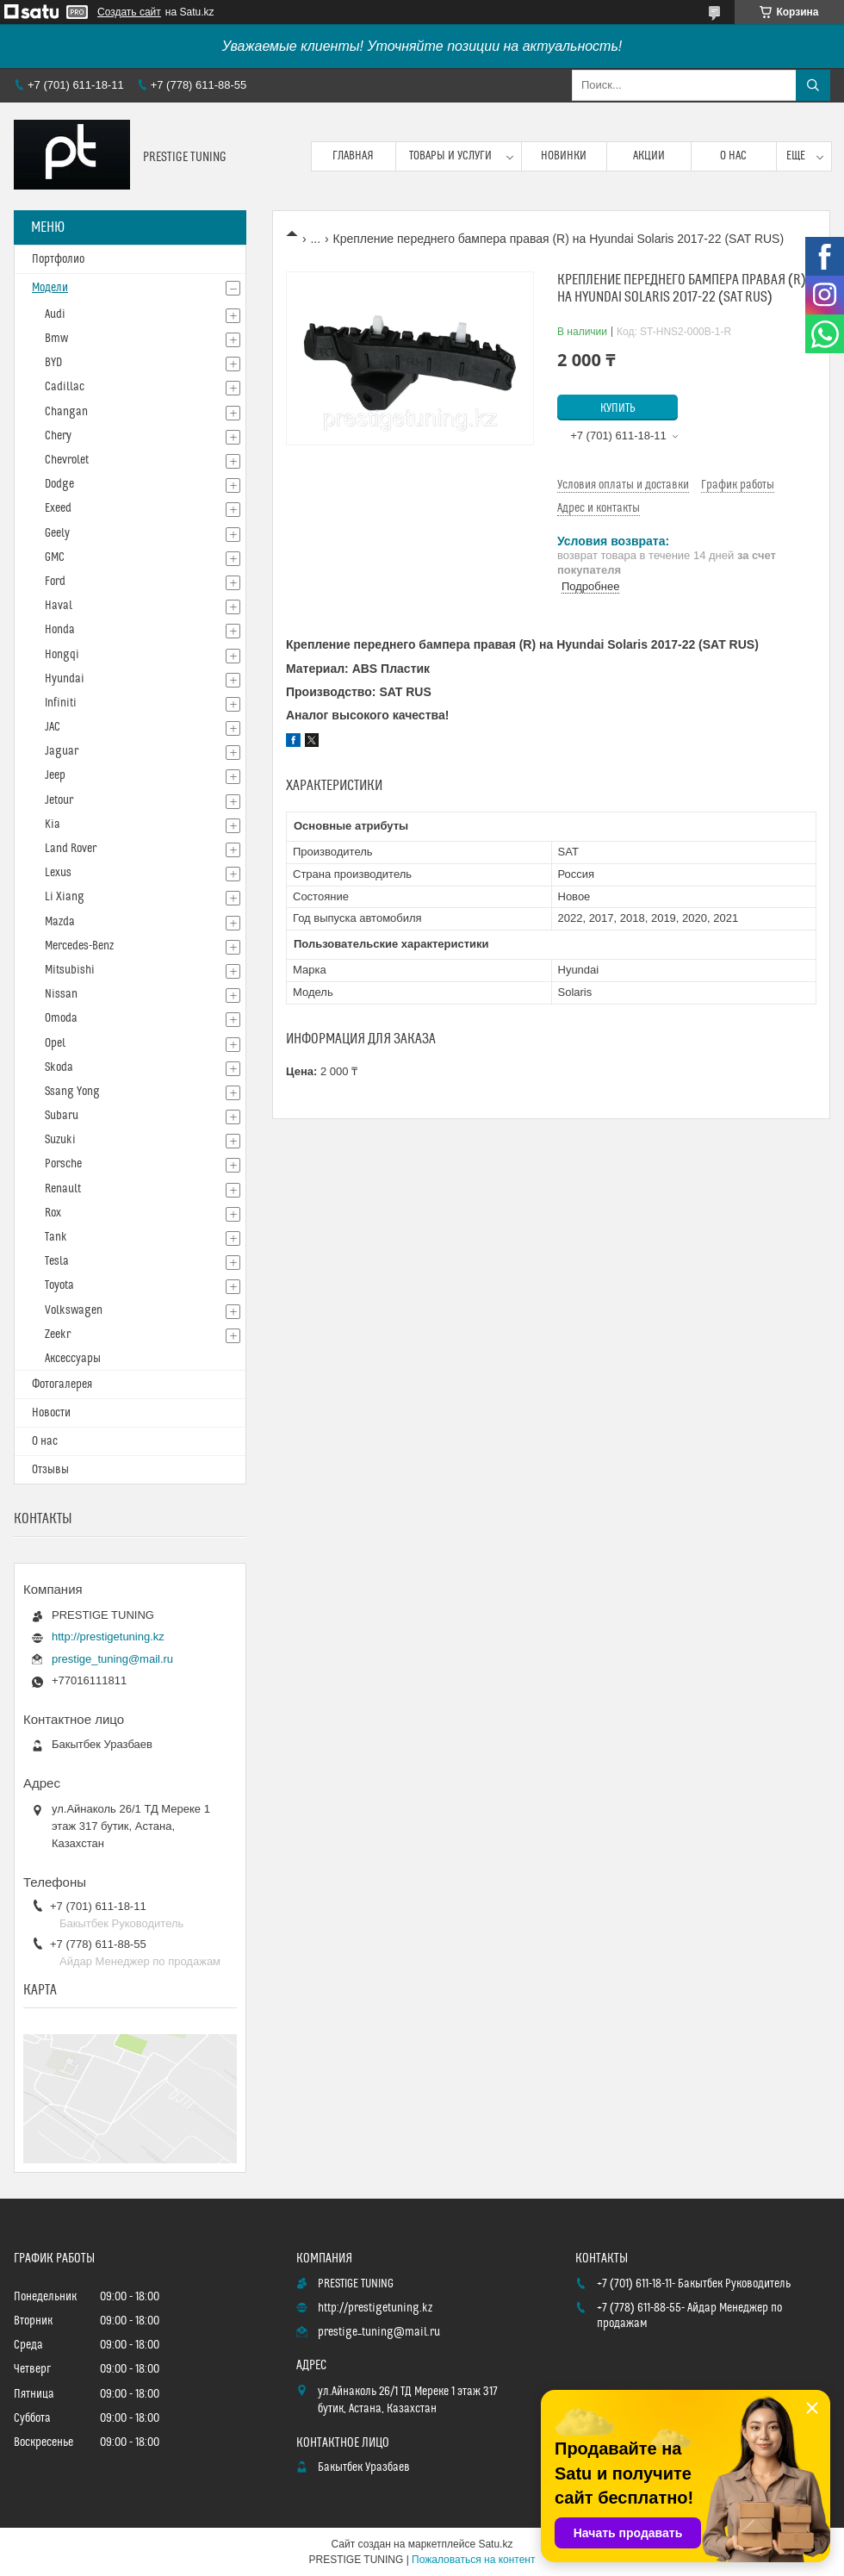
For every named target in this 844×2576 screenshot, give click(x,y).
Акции (649, 156)
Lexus (58, 873)
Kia (52, 824)
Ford (55, 581)
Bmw (56, 338)
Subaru (61, 1116)
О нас (733, 156)
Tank (56, 1237)
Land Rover (70, 849)
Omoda (61, 1018)
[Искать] (813, 85)
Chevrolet (67, 460)
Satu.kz (495, 2544)
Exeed (58, 508)
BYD (53, 363)
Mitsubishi (70, 970)
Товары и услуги (450, 156)
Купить (618, 408)
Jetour (59, 800)
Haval (58, 606)
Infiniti (61, 703)
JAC (52, 727)
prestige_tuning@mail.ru (112, 1658)
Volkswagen (73, 1310)
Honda (60, 630)
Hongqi (62, 655)
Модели (50, 288)
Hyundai (64, 679)
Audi (55, 314)
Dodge (59, 484)
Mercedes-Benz (79, 946)
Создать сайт (129, 12)
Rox (53, 1213)
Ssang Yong (72, 1091)
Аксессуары (73, 1359)
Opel (55, 1043)
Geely (57, 533)
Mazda (60, 922)
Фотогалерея (62, 1384)
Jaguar (61, 751)
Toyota (59, 1285)
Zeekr (58, 1334)
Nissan (61, 994)
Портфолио (58, 259)
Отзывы (50, 1470)
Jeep (55, 775)
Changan (66, 412)
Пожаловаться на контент (473, 2560)
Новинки (563, 156)
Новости (51, 1413)
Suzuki (60, 1140)
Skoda (59, 1067)
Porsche (63, 1164)
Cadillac (64, 387)
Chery (58, 436)
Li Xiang (64, 897)
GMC (55, 557)
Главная (353, 156)
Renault (63, 1189)
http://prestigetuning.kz (108, 1636)
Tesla (57, 1261)
